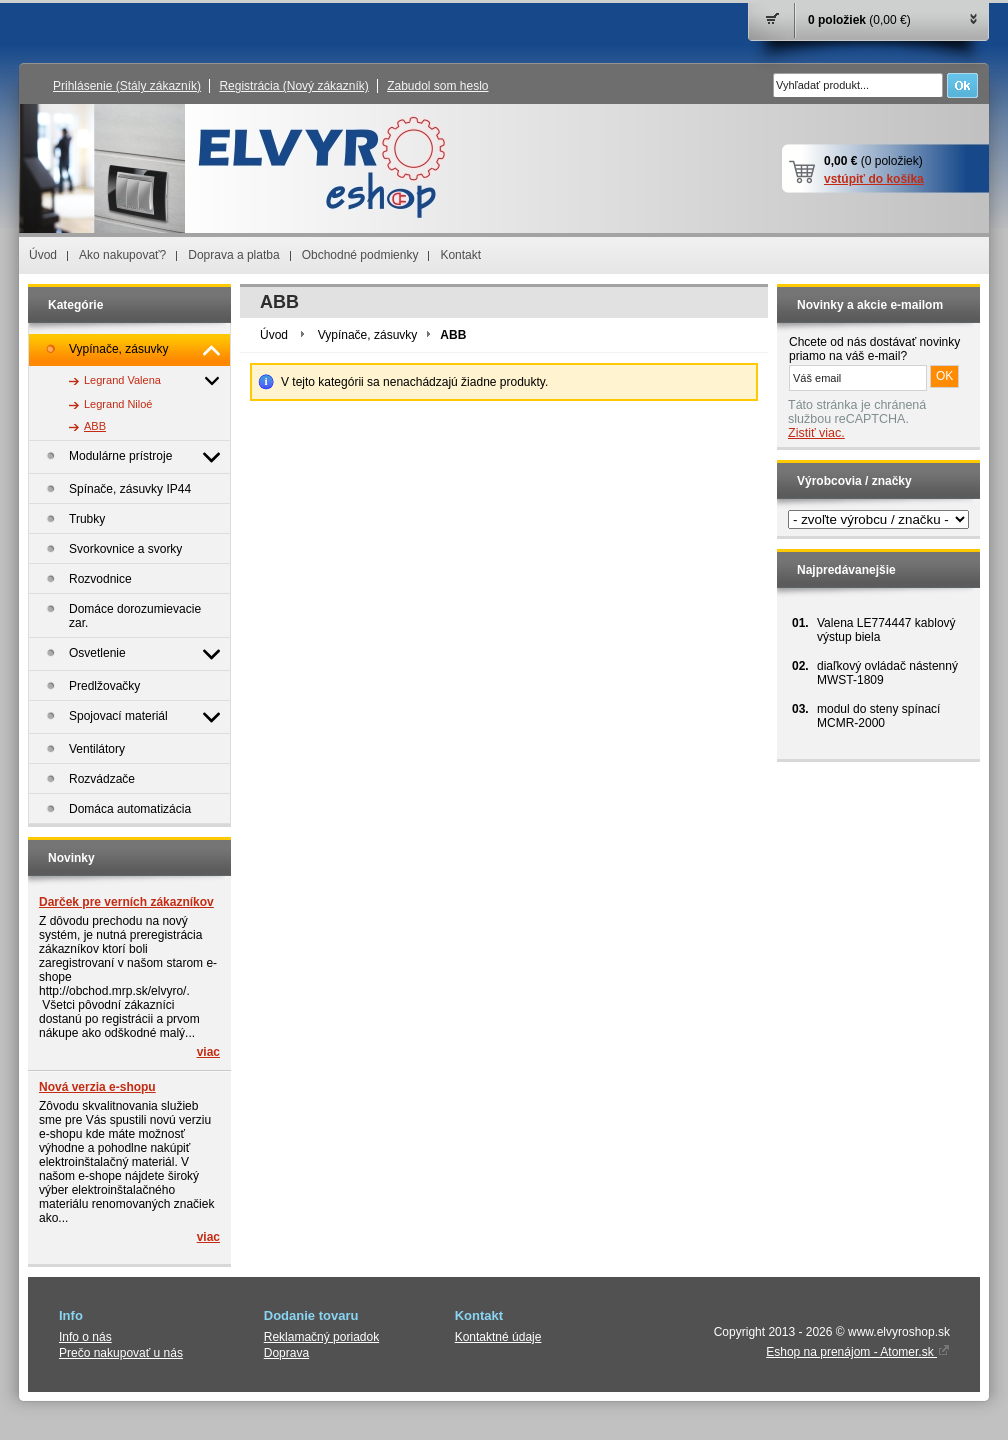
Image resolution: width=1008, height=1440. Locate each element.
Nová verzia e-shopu (97, 1087)
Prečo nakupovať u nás (121, 1353)
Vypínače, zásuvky (368, 335)
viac (208, 1052)
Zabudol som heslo (437, 86)
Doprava (286, 1353)
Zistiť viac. (816, 433)
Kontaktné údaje (498, 1337)
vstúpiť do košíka (874, 179)
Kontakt (460, 255)
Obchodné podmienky (360, 255)
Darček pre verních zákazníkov (126, 902)
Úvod (43, 255)
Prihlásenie (127, 86)
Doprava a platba (233, 255)
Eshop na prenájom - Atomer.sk (858, 1352)
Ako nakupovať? (122, 255)
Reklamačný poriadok (321, 1337)
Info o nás (85, 1337)
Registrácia (293, 86)
